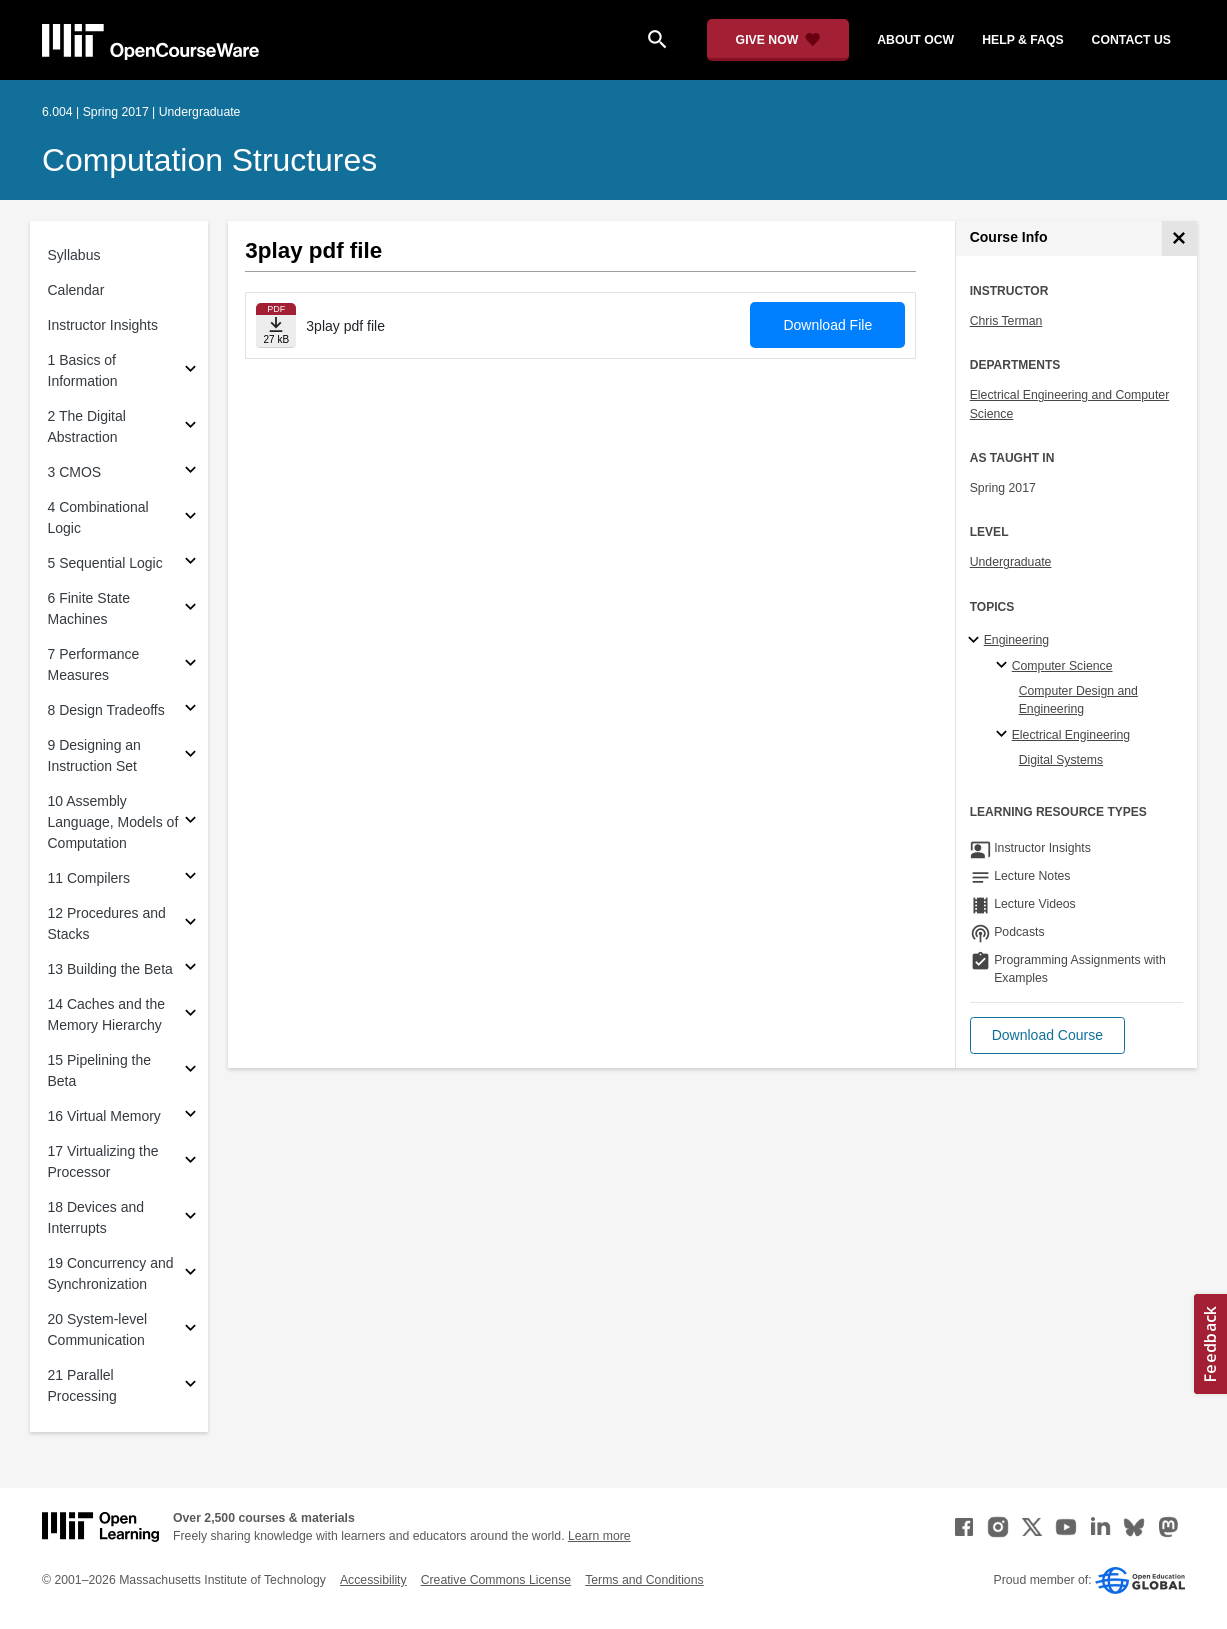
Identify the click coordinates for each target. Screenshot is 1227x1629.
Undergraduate (1011, 562)
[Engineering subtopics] (976, 641)
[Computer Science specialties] (1004, 666)
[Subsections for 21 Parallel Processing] (190, 1386)
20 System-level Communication (98, 1329)
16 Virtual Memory (104, 1116)
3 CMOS (75, 472)
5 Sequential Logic (105, 563)
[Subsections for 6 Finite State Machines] (190, 609)
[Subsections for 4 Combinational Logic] (190, 518)
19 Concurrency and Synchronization (111, 1273)
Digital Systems (1061, 760)
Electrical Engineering (1071, 735)
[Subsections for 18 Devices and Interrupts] (190, 1218)
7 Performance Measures (94, 664)
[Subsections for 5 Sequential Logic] (190, 563)
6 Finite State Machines (89, 608)
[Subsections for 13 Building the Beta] (190, 969)
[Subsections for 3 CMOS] (190, 472)
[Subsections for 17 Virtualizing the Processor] (190, 1162)
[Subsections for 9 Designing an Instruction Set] (190, 756)
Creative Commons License (496, 1580)
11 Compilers (89, 878)
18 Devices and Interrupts (96, 1217)
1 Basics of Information (83, 370)
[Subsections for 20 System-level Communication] (190, 1330)
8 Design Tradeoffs (106, 710)
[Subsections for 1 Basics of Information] (190, 371)
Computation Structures (209, 160)
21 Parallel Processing (82, 1385)
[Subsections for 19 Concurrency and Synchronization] (190, 1274)
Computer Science (1062, 666)
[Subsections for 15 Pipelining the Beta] (190, 1071)
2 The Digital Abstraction (87, 426)
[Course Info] (1179, 238)
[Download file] (276, 325)
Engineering (1016, 640)
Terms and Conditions (644, 1580)
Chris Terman (1006, 321)
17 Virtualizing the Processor (103, 1161)
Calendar (76, 290)
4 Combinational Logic (98, 517)
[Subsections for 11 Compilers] (190, 878)
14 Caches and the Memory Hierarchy (107, 1014)
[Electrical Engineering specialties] (1004, 735)
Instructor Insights (103, 325)
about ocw (915, 40)
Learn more (599, 1536)
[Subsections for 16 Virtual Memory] (190, 1116)
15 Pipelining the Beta (100, 1070)
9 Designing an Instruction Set (94, 755)
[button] (1047, 1035)
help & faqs (1022, 40)
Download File (827, 325)
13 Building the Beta (110, 969)
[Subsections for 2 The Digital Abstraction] (190, 427)
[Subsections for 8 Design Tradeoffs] (190, 710)
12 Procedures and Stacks (107, 923)
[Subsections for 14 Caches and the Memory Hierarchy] (190, 1015)
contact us (1131, 40)
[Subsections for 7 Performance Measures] (190, 665)
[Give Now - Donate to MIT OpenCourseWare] (778, 40)
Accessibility (373, 1580)
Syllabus (74, 255)
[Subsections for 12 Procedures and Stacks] (190, 924)
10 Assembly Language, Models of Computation (113, 822)
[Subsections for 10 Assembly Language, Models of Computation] (190, 822)
